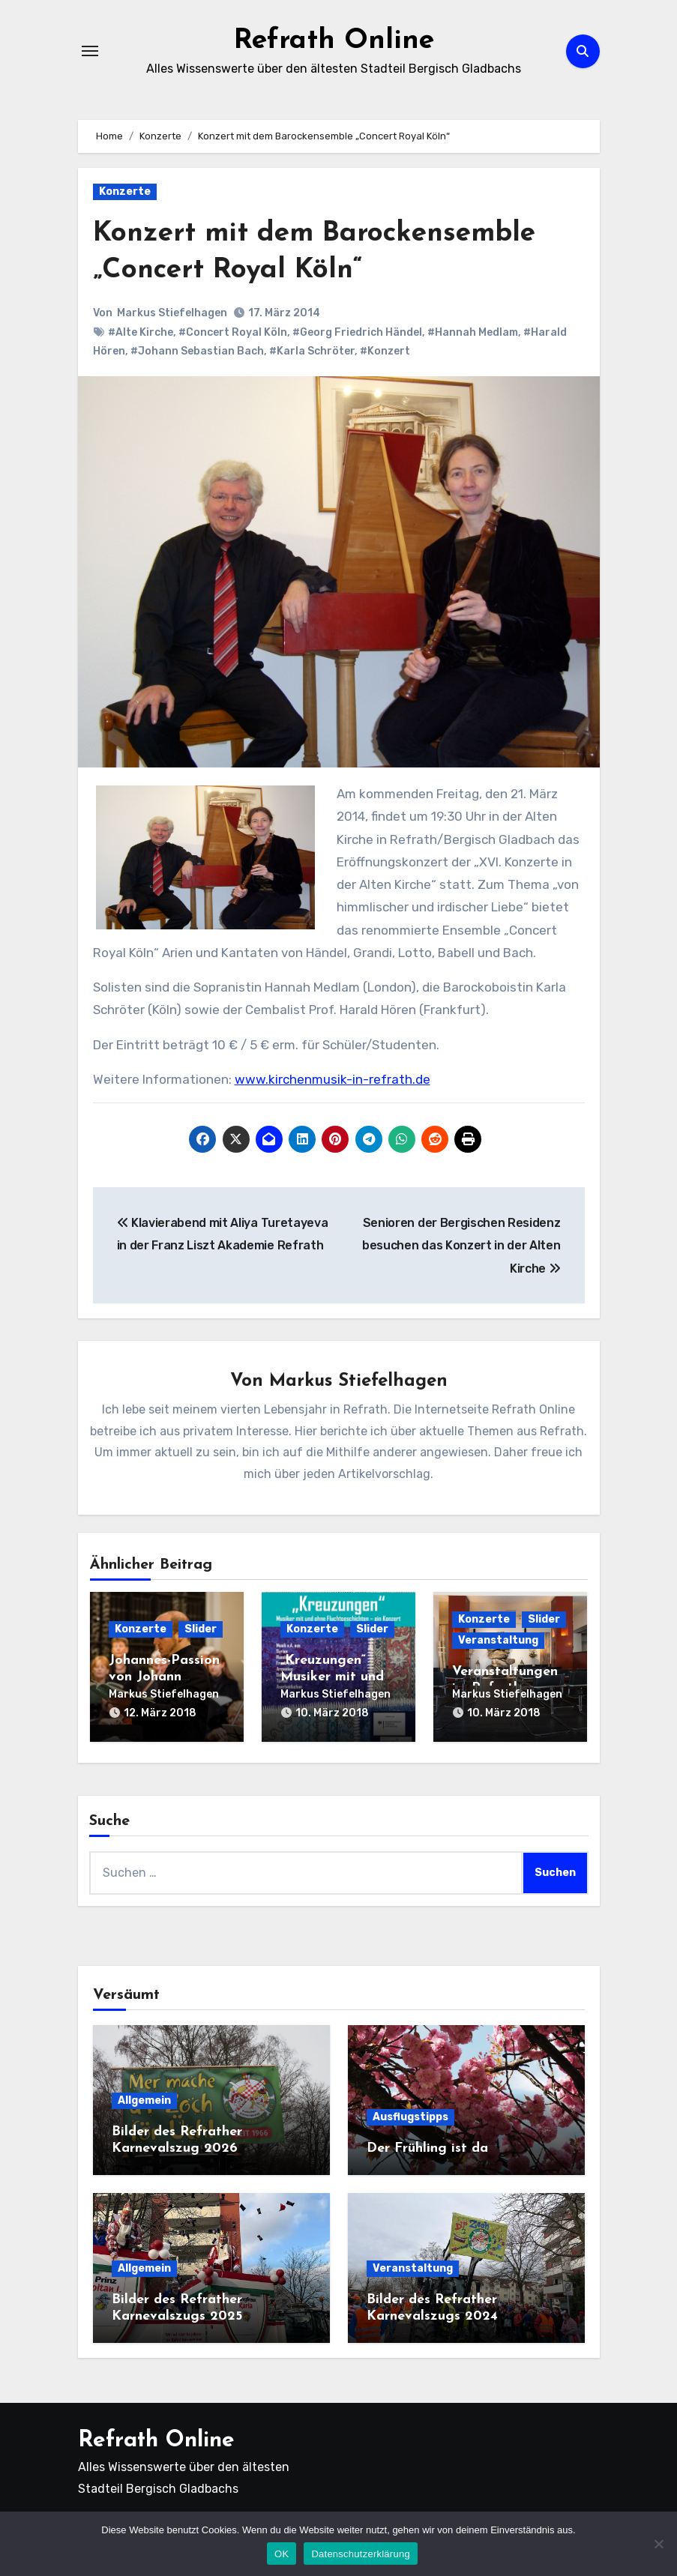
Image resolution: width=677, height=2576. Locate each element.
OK (281, 2554)
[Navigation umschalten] (90, 51)
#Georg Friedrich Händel (357, 332)
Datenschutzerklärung (360, 2554)
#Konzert (385, 351)
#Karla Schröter (312, 351)
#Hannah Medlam (472, 332)
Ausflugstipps (410, 2114)
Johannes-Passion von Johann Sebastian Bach (164, 1677)
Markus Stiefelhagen (173, 313)
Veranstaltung (498, 1641)
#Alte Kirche (140, 332)
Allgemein (144, 2098)
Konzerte (125, 191)
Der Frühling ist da (427, 2146)
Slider (200, 1629)
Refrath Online (334, 40)
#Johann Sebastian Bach (197, 351)
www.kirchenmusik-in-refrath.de (332, 1079)
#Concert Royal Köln (232, 332)
